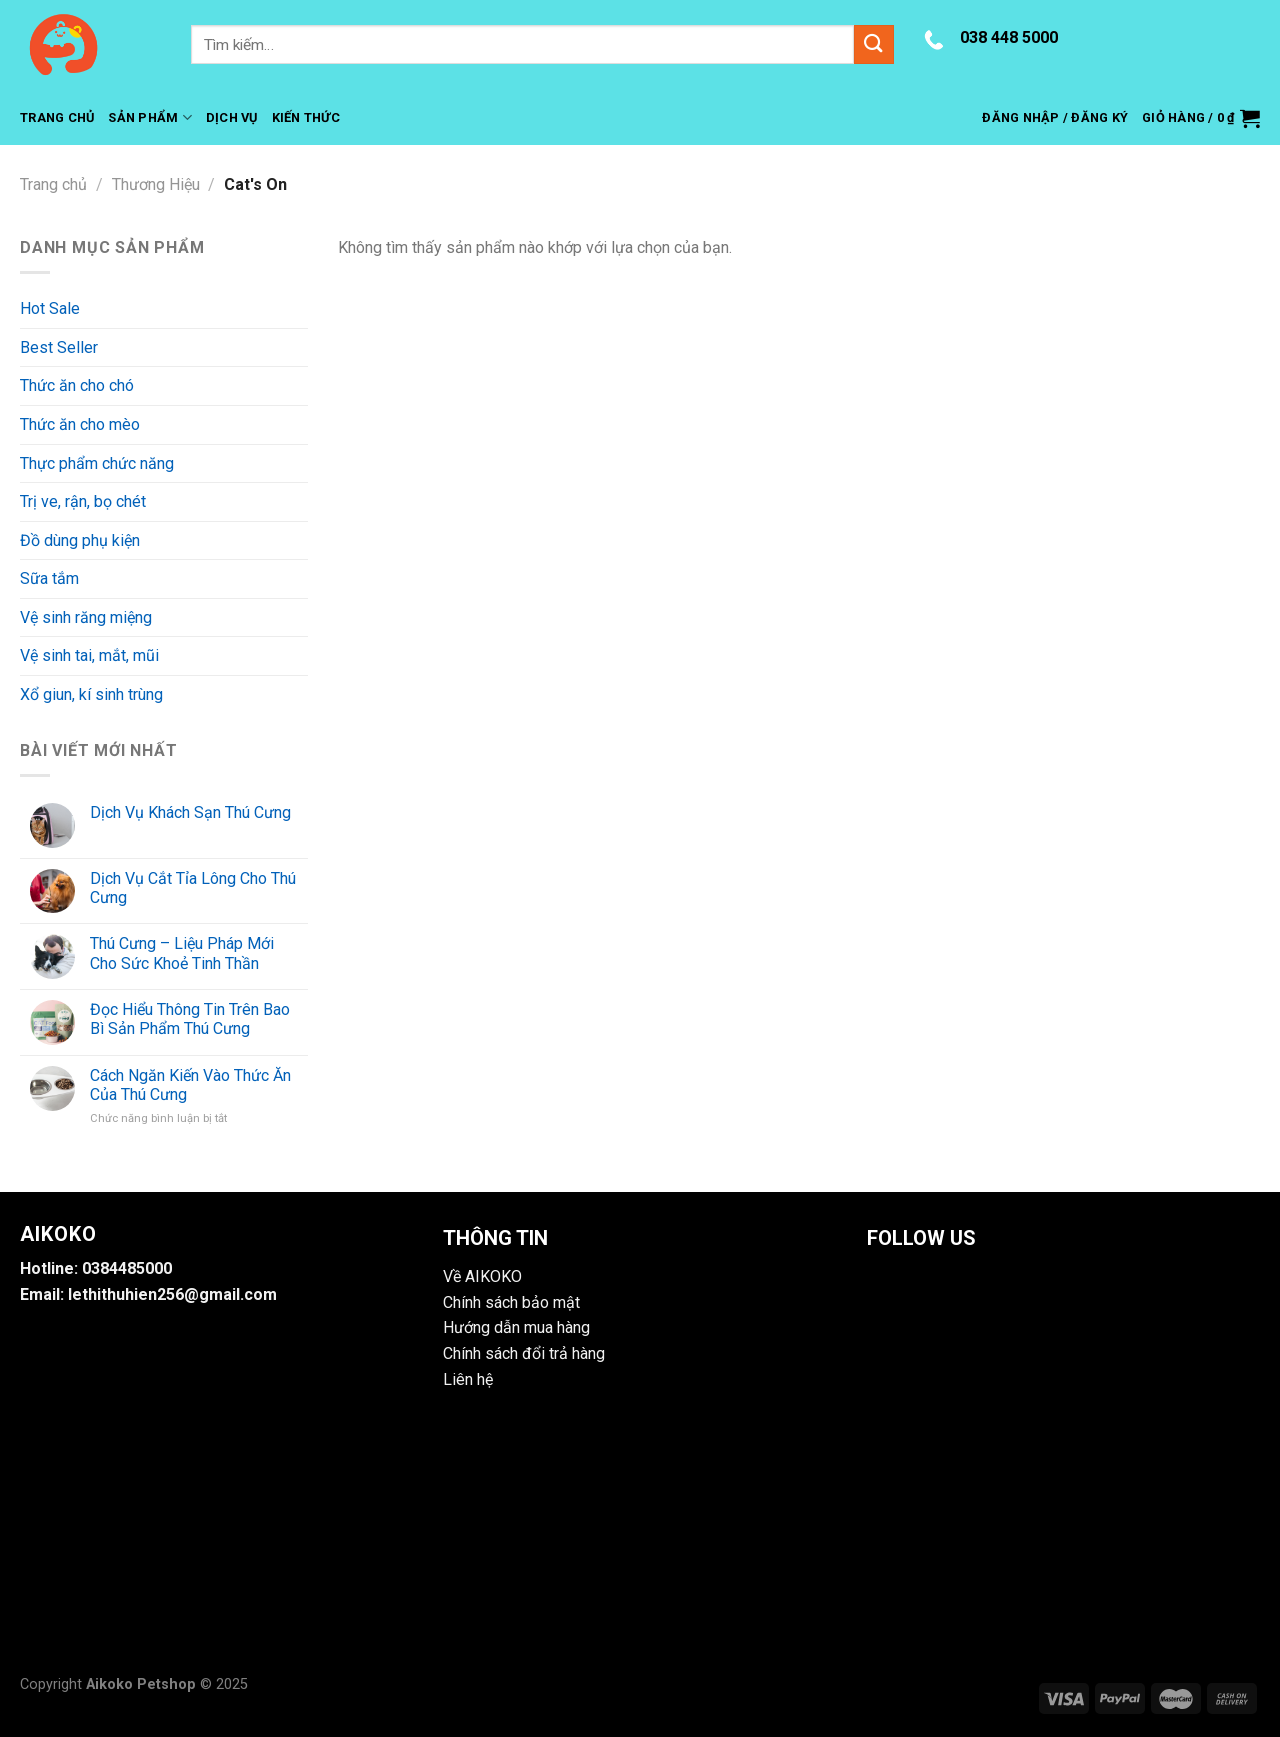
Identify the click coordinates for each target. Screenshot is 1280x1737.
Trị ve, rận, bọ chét (83, 501)
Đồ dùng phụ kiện (80, 540)
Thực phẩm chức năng (97, 463)
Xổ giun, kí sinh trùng (91, 694)
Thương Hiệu (156, 184)
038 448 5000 (1009, 37)
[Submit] (874, 44)
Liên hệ (468, 1379)
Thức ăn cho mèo (80, 424)
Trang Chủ (57, 117)
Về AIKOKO (482, 1276)
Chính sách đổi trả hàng (524, 1353)
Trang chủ (53, 184)
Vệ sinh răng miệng (86, 617)
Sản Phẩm (150, 117)
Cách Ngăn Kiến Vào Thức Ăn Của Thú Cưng (190, 1085)
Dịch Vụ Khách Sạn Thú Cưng (190, 812)
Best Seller (59, 347)
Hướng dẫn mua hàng (516, 1327)
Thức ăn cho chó (77, 385)
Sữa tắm (49, 578)
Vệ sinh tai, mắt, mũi (89, 655)
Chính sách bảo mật (511, 1302)
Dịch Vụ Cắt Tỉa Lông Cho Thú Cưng (193, 888)
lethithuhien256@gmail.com (172, 1294)
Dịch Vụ (232, 117)
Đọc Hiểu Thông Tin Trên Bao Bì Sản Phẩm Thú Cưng (190, 1019)
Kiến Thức (306, 117)
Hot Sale (50, 308)
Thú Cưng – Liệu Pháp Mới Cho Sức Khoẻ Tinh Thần (182, 953)
